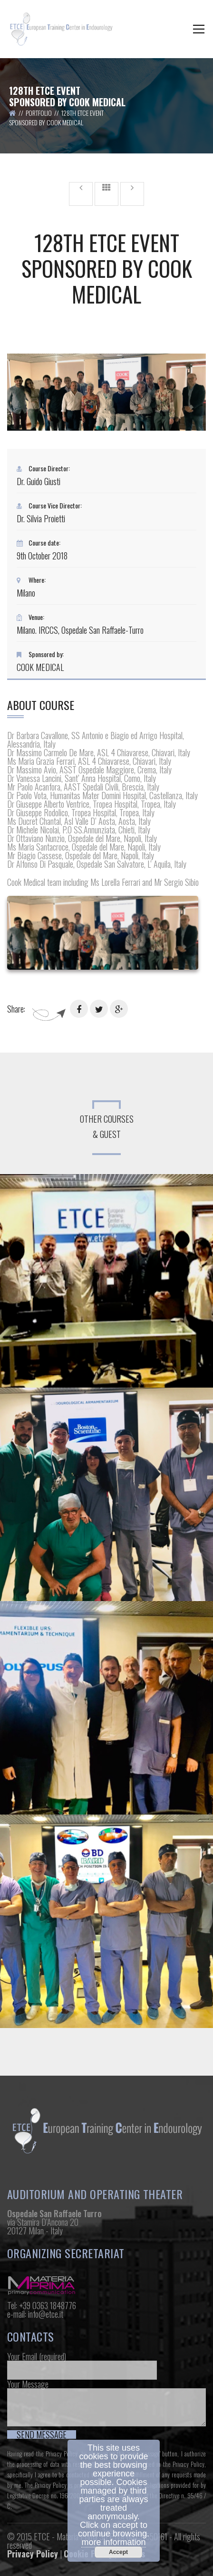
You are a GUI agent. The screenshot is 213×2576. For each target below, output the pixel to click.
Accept (118, 2552)
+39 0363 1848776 (47, 2305)
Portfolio (39, 113)
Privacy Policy (61, 2453)
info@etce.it (45, 2314)
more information (113, 2542)
